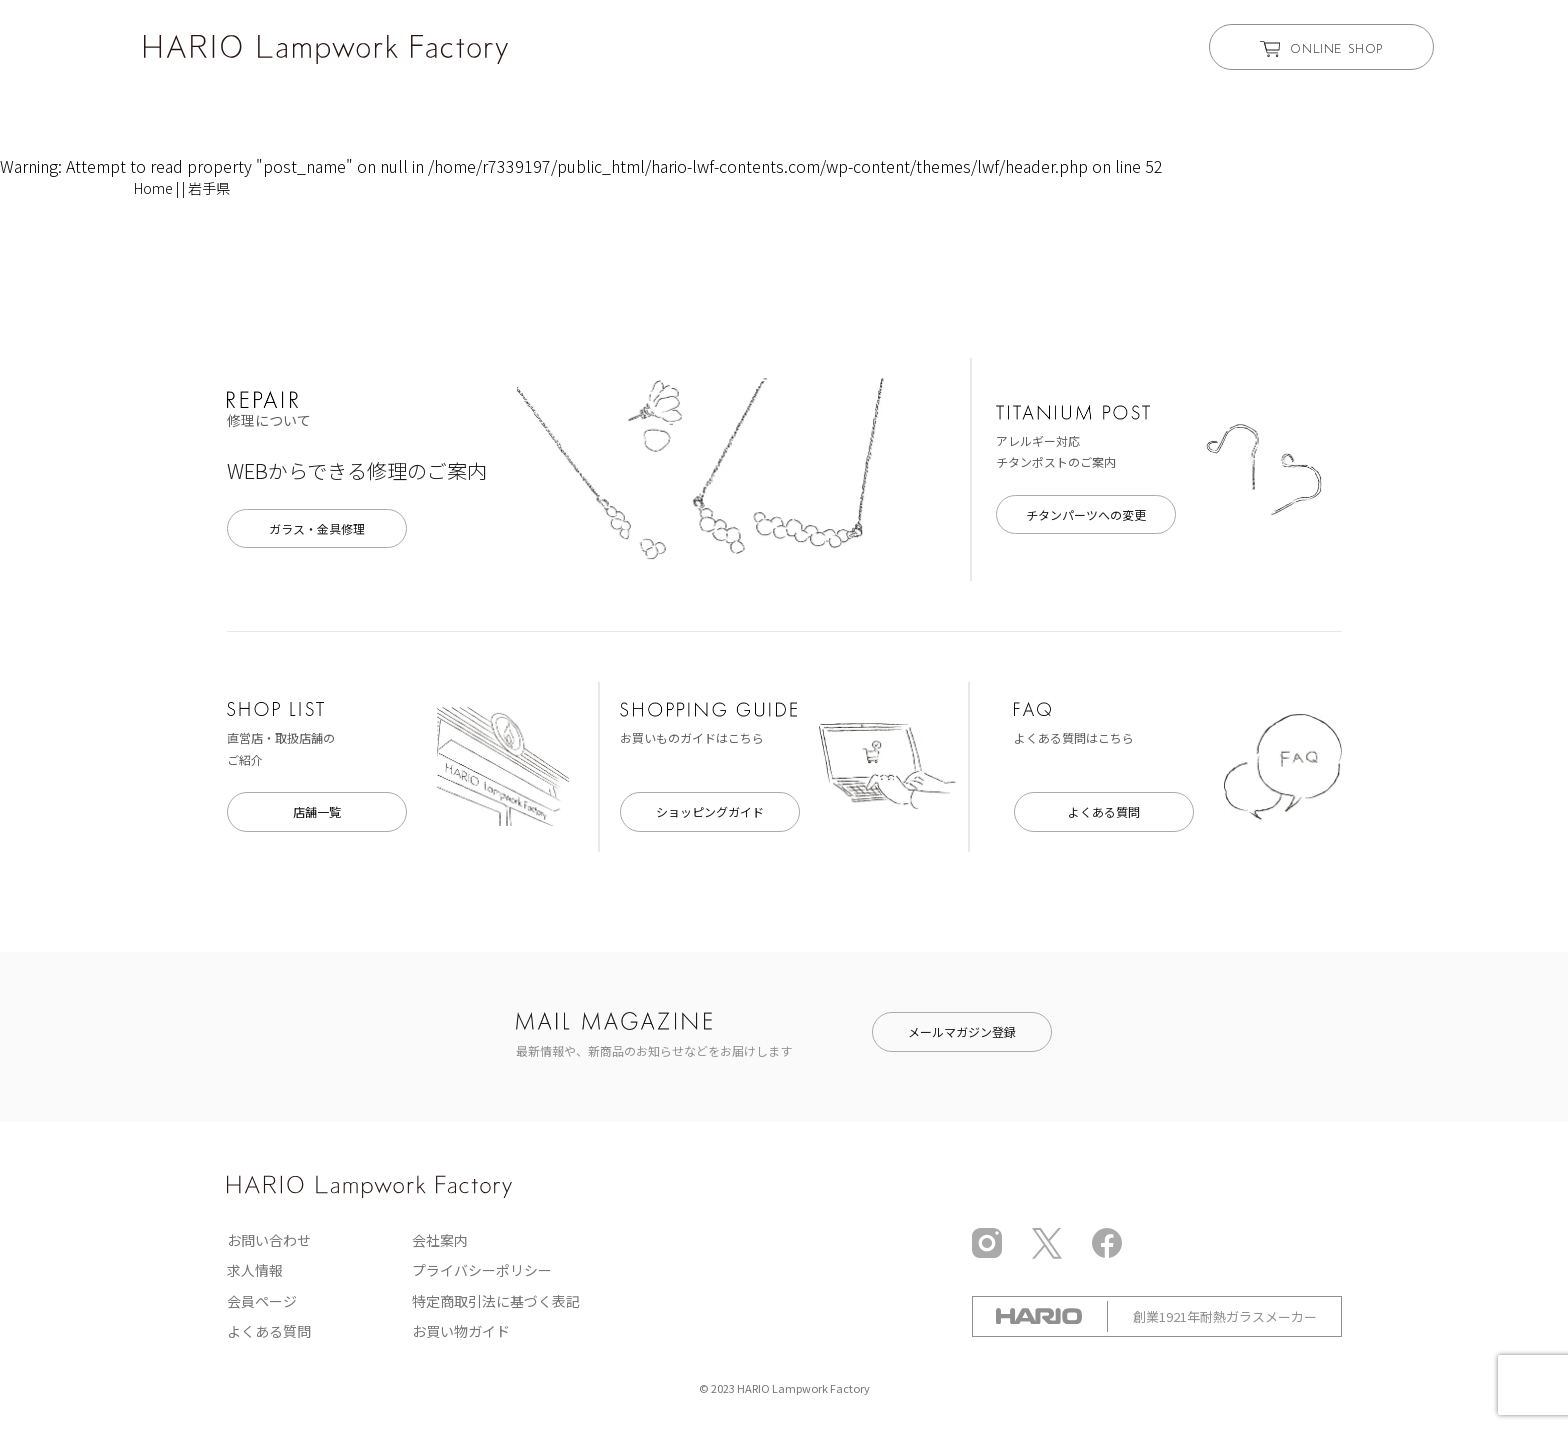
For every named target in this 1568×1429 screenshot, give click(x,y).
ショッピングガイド (710, 811)
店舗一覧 (317, 811)
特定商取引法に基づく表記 (496, 1301)
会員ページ (262, 1301)
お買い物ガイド (461, 1331)
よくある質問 (1104, 811)
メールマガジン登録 (962, 1031)
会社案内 (440, 1240)
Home (153, 188)
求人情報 (255, 1270)
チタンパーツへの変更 (1086, 514)
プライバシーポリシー (482, 1270)
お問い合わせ (269, 1240)
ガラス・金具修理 (317, 528)
